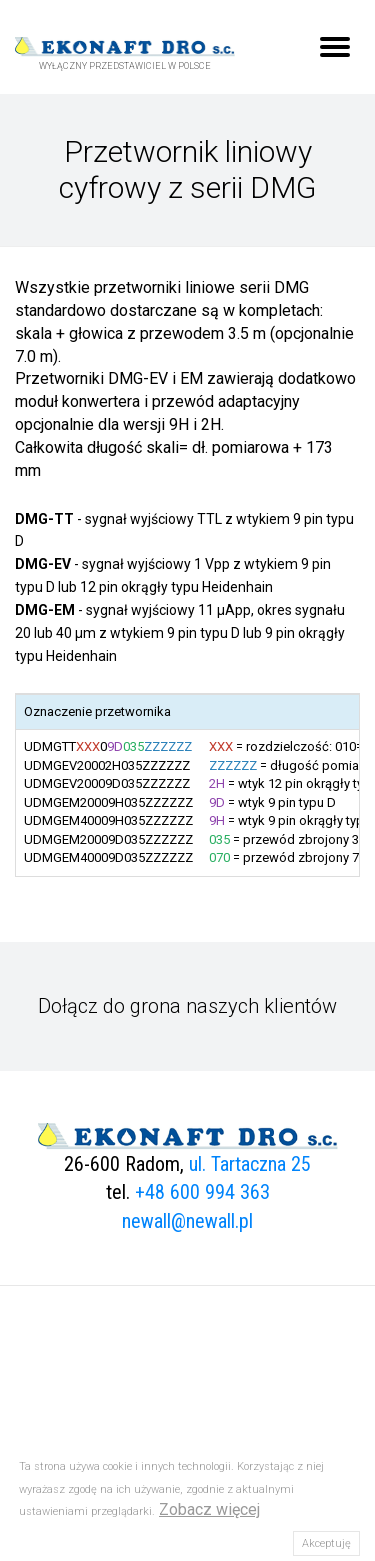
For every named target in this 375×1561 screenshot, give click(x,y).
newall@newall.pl (187, 1221)
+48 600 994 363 (202, 1192)
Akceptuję (326, 1543)
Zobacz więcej (209, 1509)
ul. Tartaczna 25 (250, 1164)
